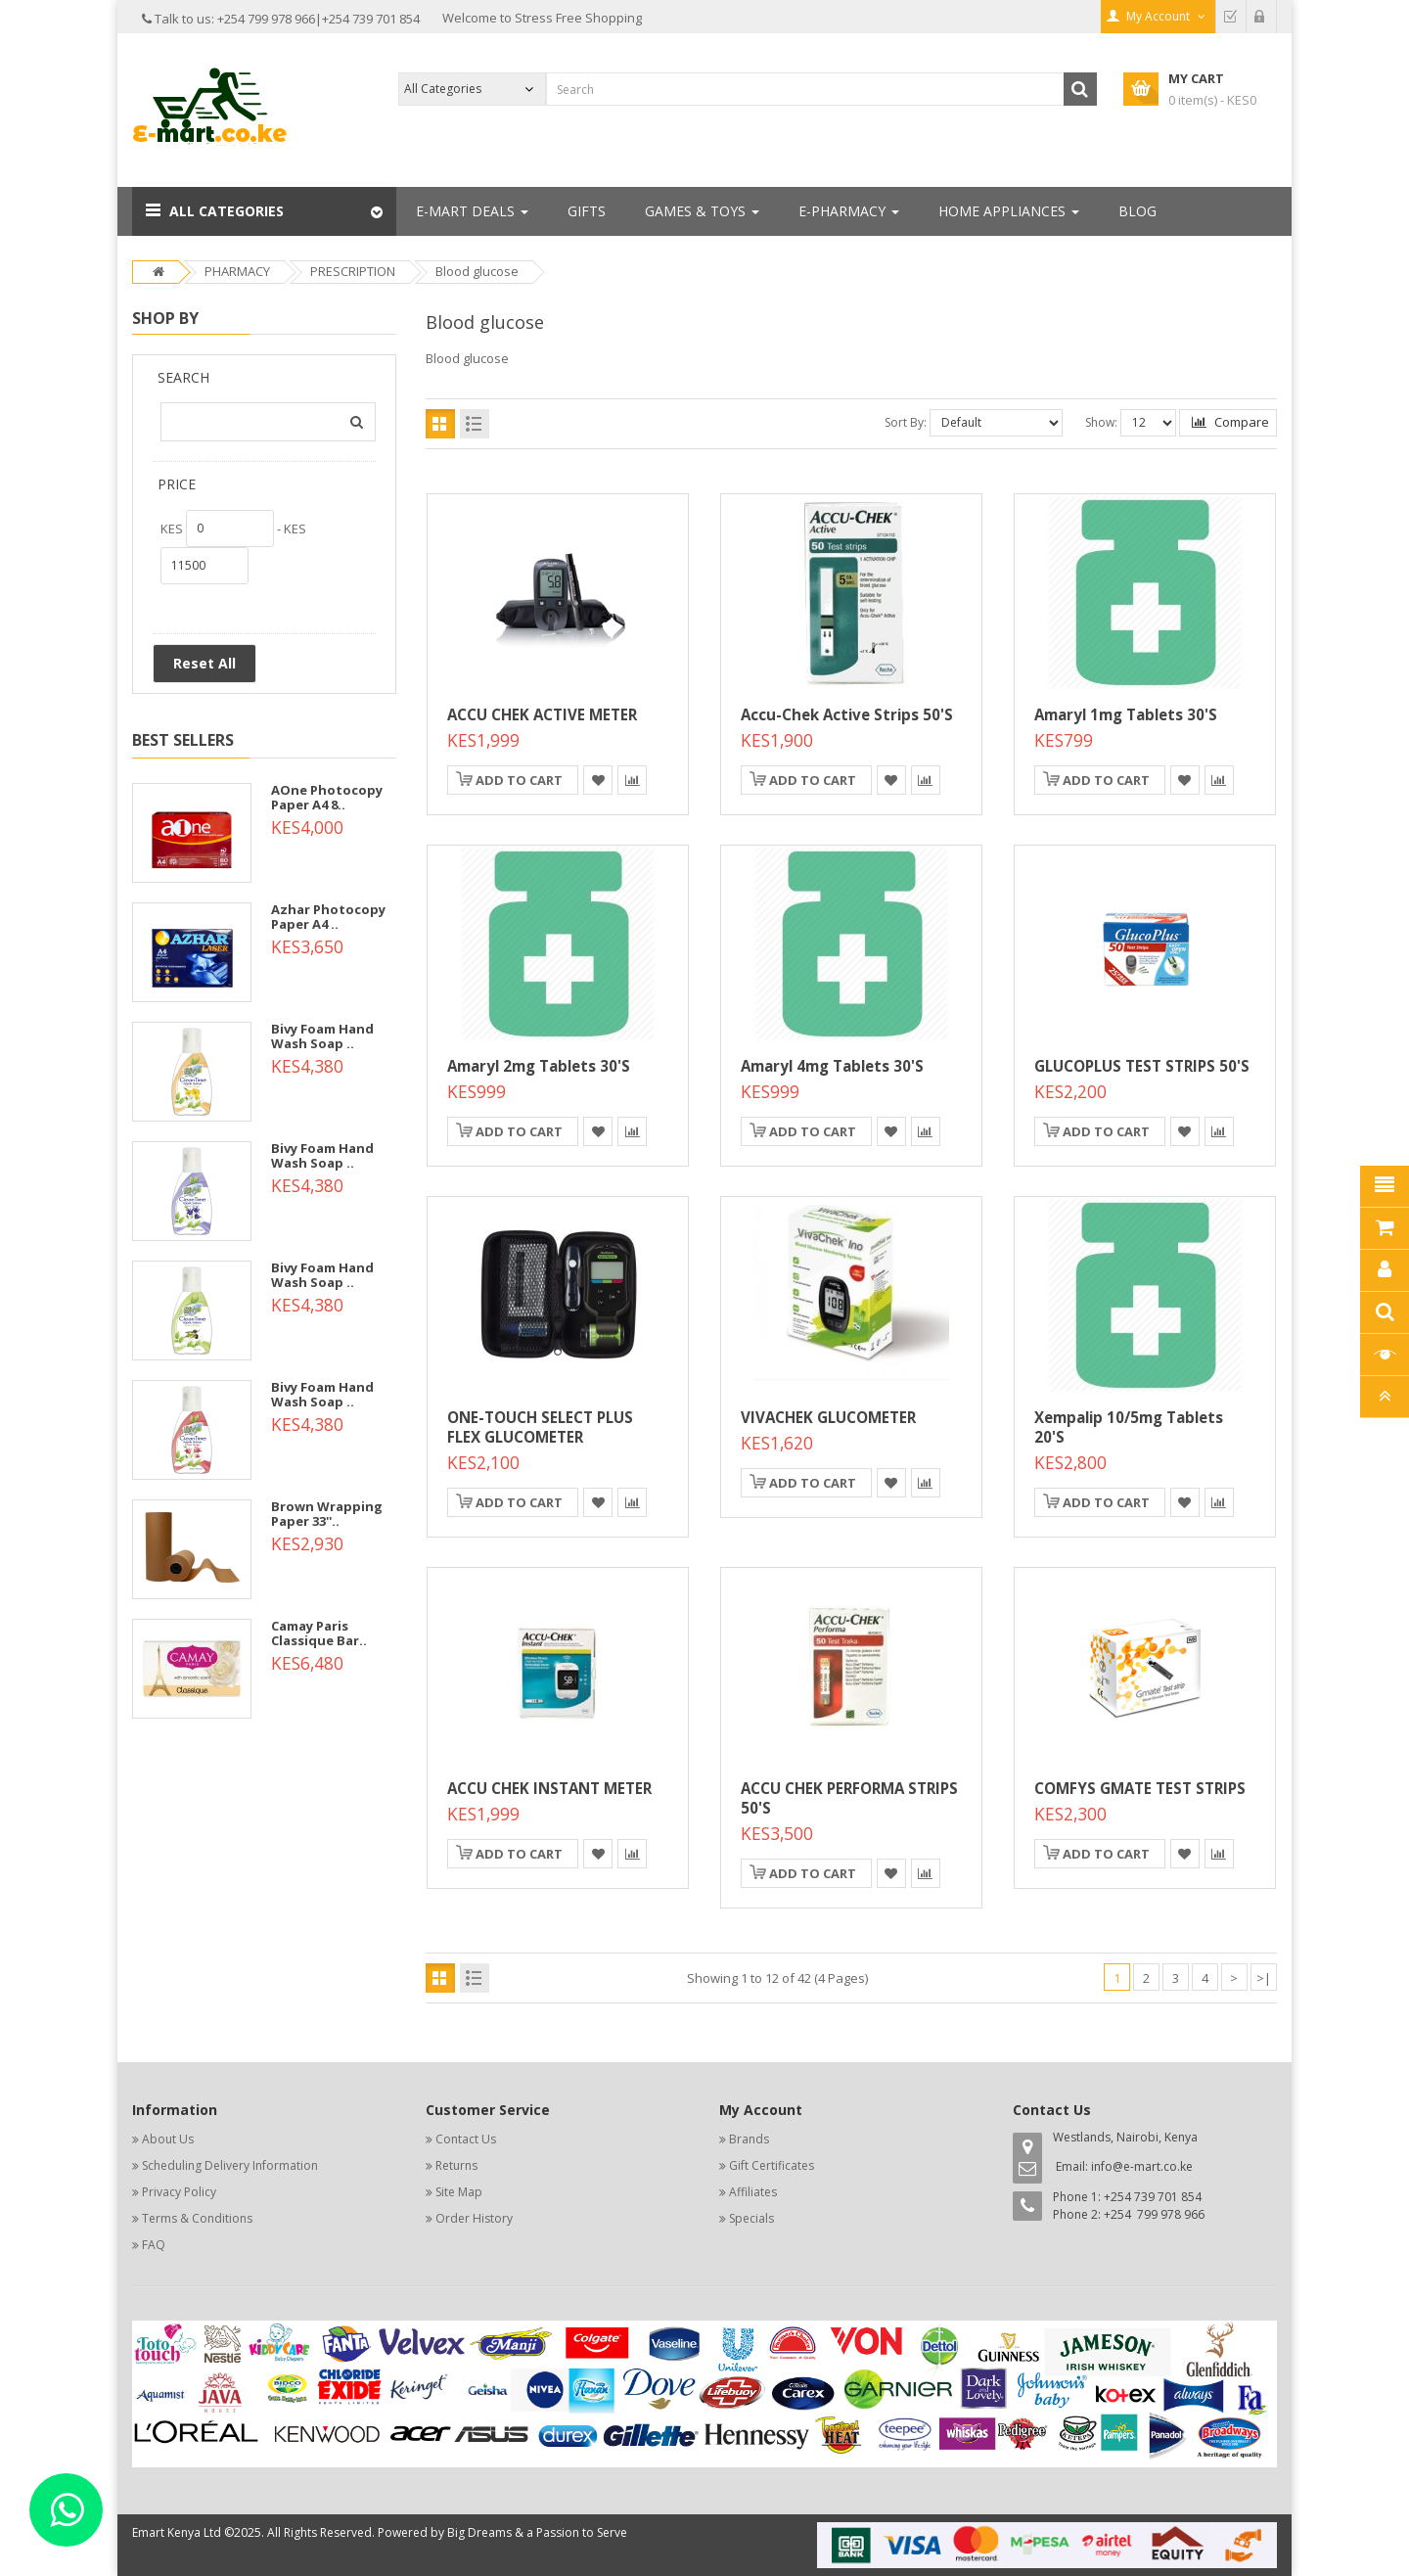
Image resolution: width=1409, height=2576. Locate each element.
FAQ (153, 2244)
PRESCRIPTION (352, 271)
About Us (168, 2139)
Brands (749, 2139)
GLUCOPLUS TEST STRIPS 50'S (1142, 1066)
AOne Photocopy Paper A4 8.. (327, 796)
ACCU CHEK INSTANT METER (549, 1788)
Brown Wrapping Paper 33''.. (327, 1513)
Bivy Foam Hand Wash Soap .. (322, 1035)
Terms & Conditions (197, 2218)
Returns (456, 2165)
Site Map (458, 2192)
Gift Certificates (771, 2165)
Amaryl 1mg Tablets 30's (1125, 714)
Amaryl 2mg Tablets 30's (538, 1066)
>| (1263, 1978)
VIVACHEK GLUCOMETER (828, 1417)
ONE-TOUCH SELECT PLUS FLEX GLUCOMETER (540, 1427)
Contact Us (465, 2139)
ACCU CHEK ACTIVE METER (542, 714)
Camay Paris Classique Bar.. (319, 1632)
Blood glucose (477, 271)
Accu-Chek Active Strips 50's (847, 714)
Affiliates (753, 2192)
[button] (264, 211)
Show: (1101, 422)
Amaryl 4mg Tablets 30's (832, 1066)
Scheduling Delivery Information (230, 2165)
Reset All (204, 663)
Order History (474, 2218)
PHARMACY (237, 271)
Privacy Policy (179, 2192)
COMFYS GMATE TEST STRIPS (1140, 1788)
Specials (751, 2218)
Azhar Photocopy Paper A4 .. (328, 916)
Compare (1230, 422)
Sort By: (906, 422)
